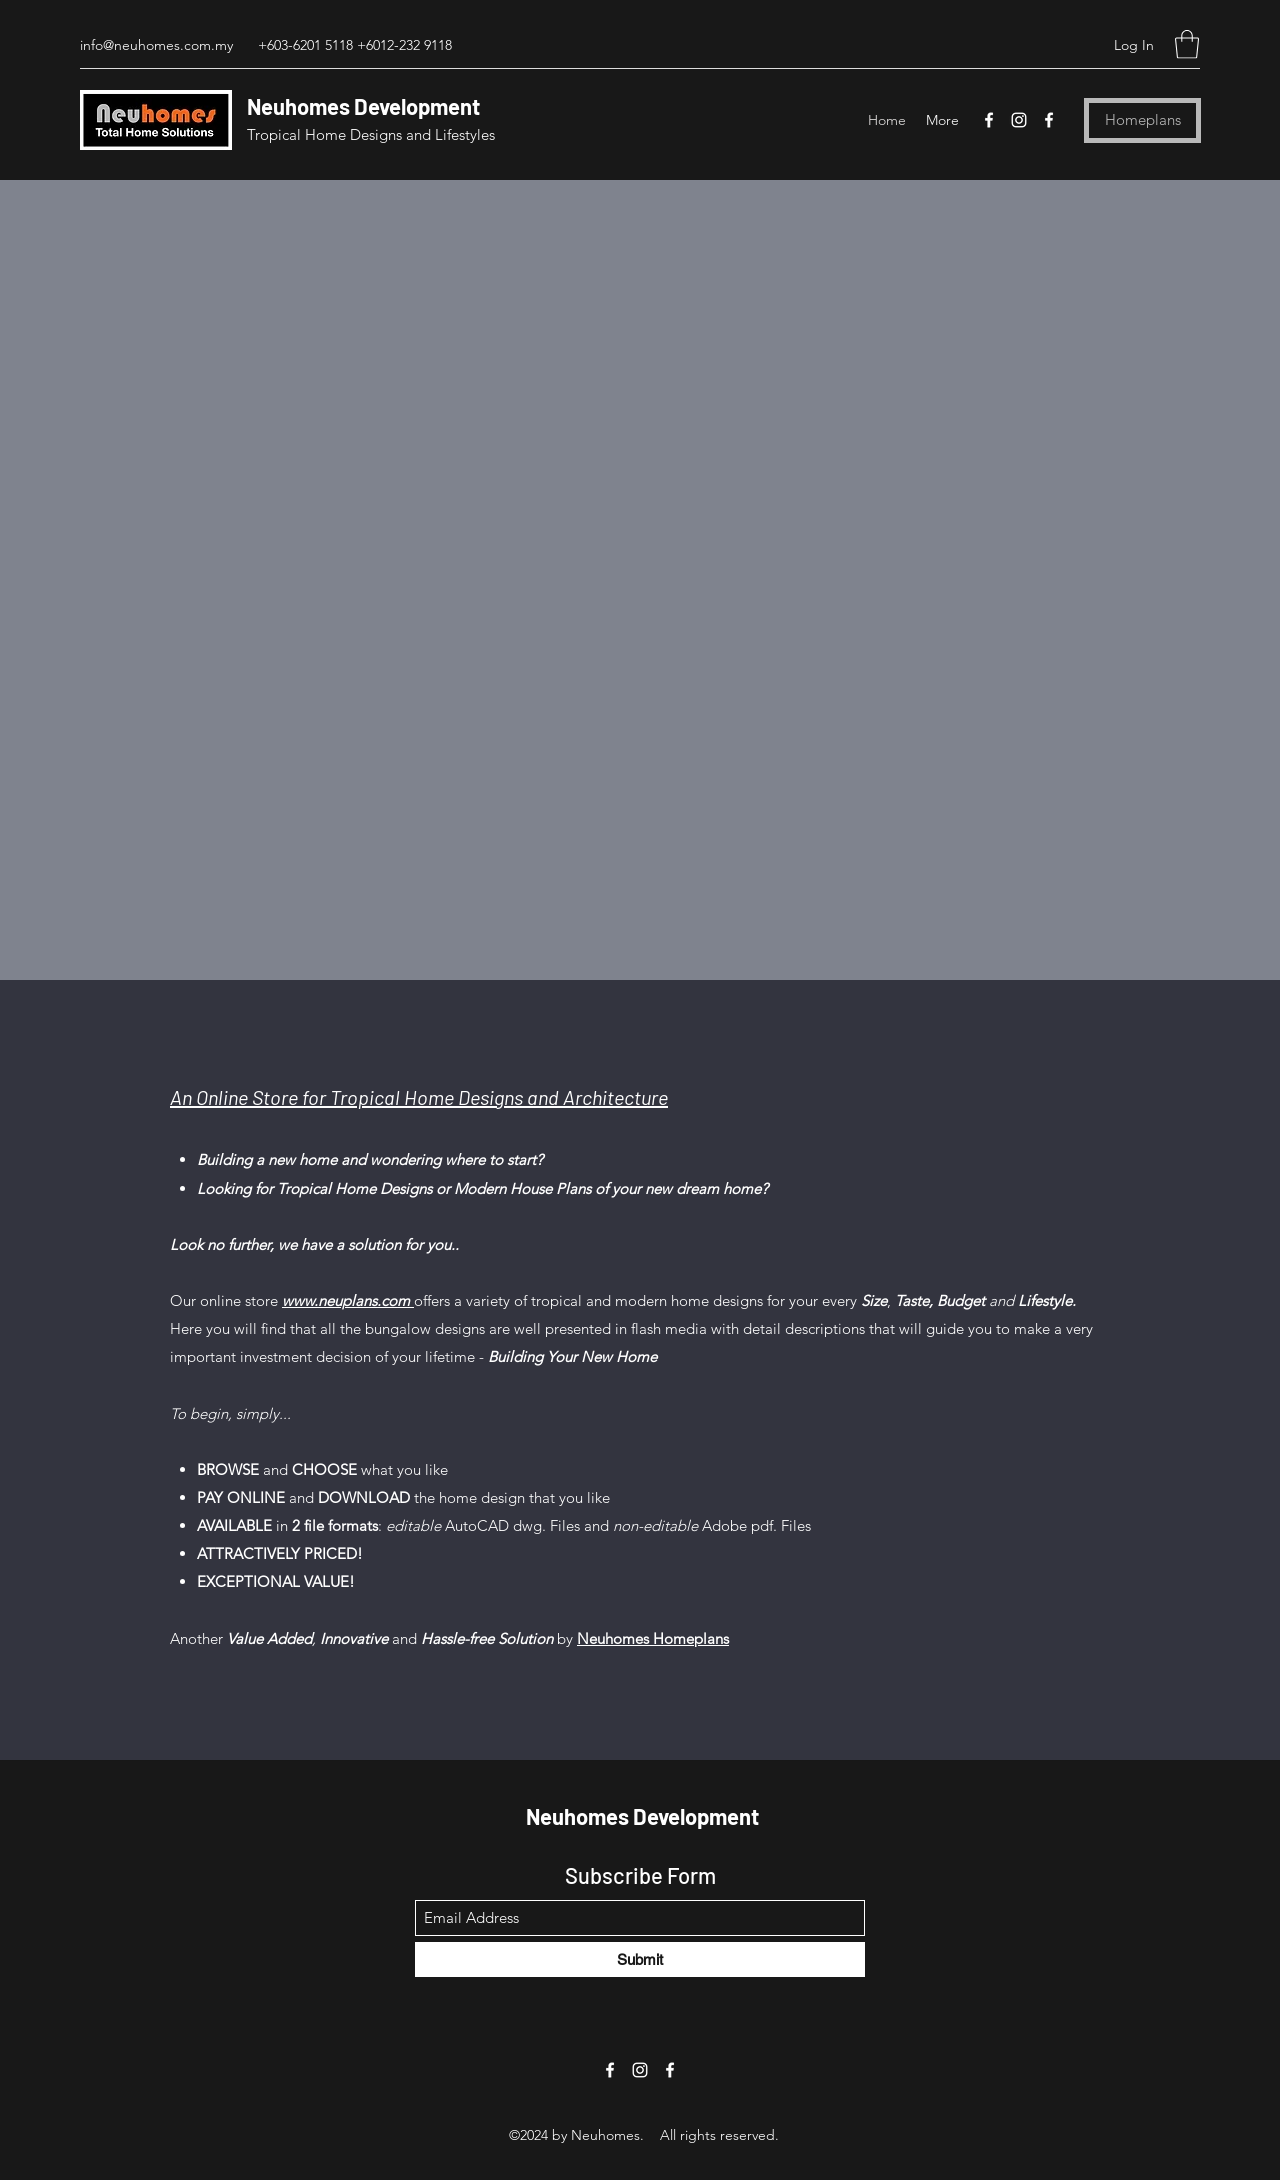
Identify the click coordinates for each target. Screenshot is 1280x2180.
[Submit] (640, 1959)
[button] (1187, 44)
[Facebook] (989, 120)
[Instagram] (1019, 120)
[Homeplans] (1142, 120)
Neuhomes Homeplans (653, 1638)
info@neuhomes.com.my (156, 45)
